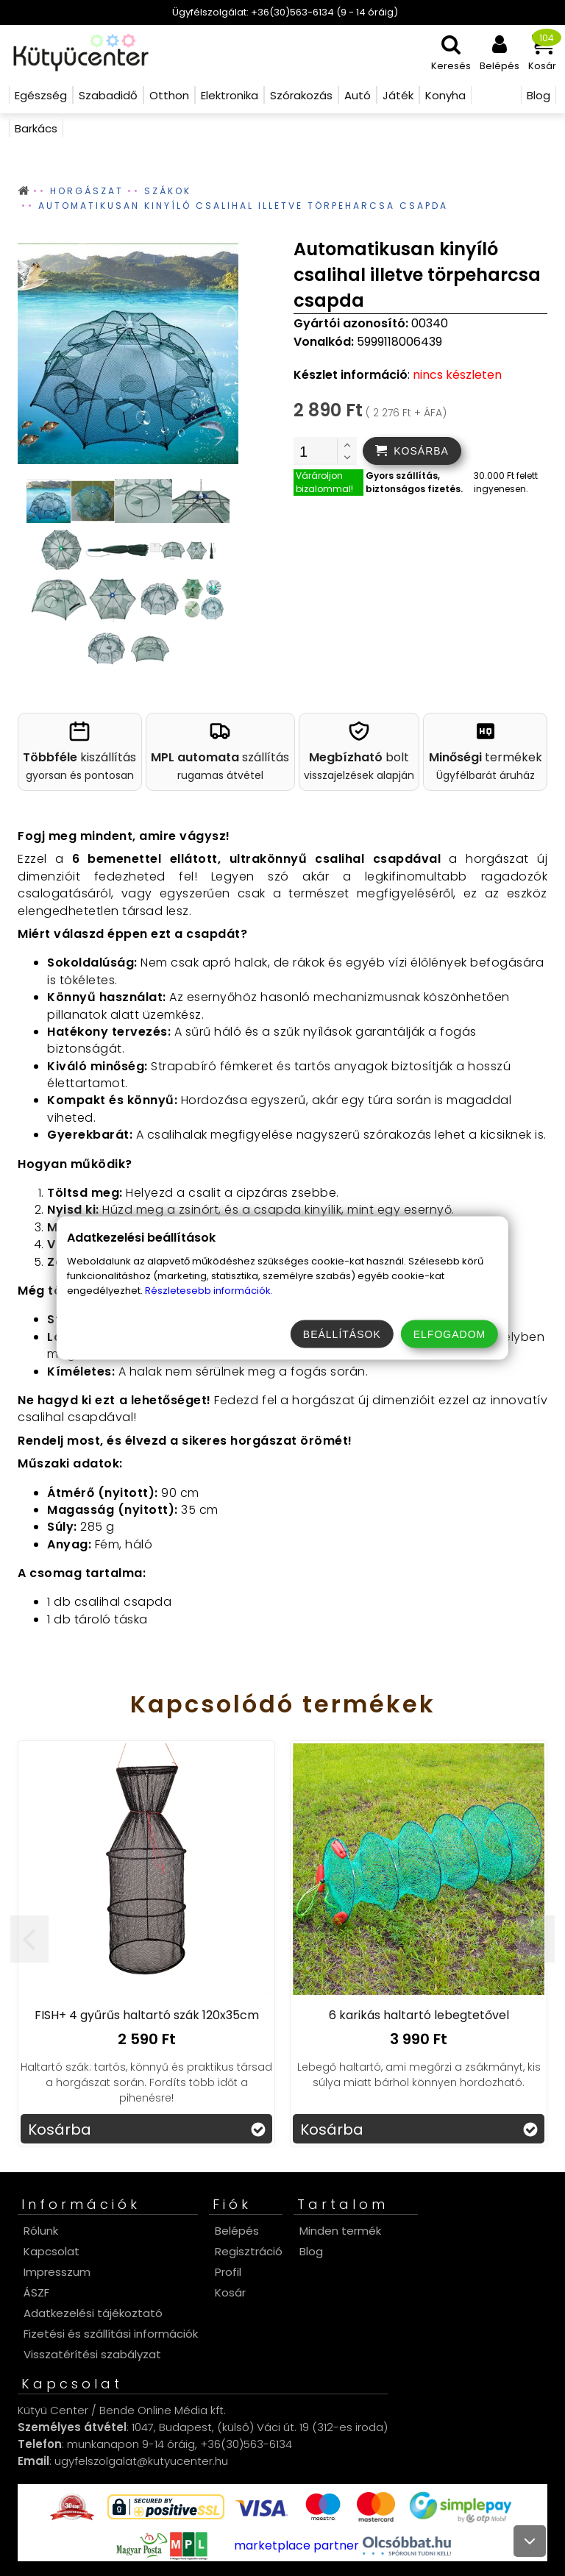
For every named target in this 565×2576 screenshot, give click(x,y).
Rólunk (41, 2230)
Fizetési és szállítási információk (111, 2333)
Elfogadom (449, 1334)
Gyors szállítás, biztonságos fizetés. (414, 482)
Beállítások (342, 1334)
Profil (228, 2272)
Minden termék (340, 2230)
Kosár (230, 2292)
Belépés (237, 2230)
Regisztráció (248, 2251)
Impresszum (57, 2272)
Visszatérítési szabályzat (92, 2354)
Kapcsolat (51, 2251)
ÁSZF (36, 2292)
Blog (311, 2251)
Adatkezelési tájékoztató (93, 2313)
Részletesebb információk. (209, 1291)
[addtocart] (412, 451)
